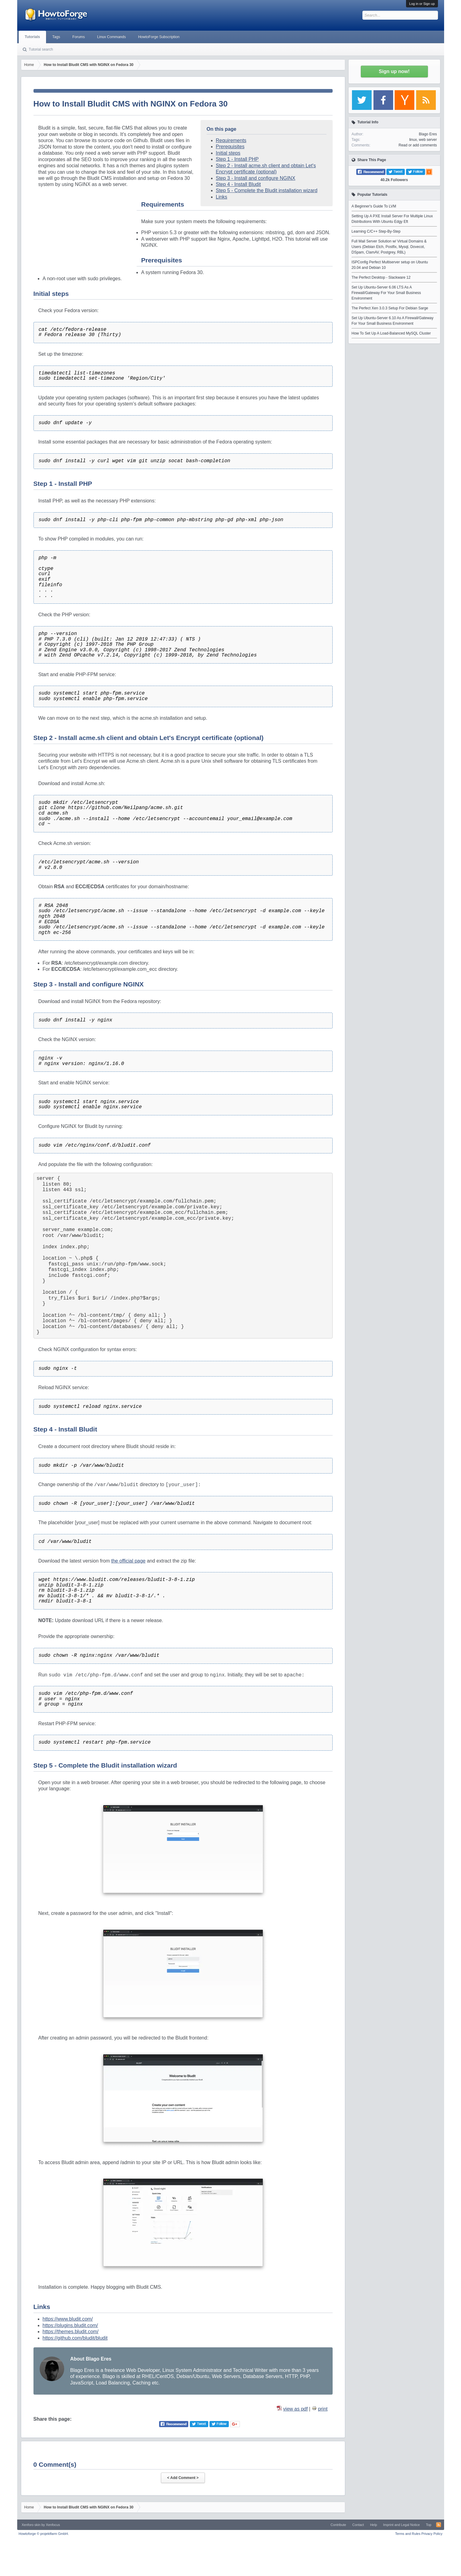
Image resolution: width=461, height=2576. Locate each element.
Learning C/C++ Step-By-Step (376, 231)
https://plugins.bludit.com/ (70, 2325)
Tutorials (32, 37)
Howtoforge (44, 2533)
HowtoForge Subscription (159, 37)
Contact (358, 2525)
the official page (128, 1560)
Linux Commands (111, 37)
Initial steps (228, 153)
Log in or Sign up (422, 4)
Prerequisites (230, 146)
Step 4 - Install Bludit (238, 184)
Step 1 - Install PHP (237, 159)
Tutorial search (41, 49)
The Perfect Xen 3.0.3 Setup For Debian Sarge (390, 308)
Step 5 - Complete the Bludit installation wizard (267, 190)
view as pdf (295, 2408)
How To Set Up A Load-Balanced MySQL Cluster (391, 333)
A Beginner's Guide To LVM (374, 206)
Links (221, 196)
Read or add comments (418, 145)
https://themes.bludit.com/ (71, 2331)
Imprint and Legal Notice (401, 2525)
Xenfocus (53, 2525)
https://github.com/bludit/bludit (75, 2338)
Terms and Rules (407, 2533)
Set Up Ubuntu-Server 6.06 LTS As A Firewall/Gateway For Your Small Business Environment (386, 292)
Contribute (338, 2525)
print (322, 2408)
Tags (56, 37)
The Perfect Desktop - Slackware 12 (381, 277)
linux (413, 140)
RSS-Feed (438, 2524)
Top (429, 2525)
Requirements (231, 140)
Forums (78, 37)
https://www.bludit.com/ (68, 2319)
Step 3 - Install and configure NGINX (255, 178)
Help (373, 2525)
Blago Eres (428, 134)
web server (428, 140)
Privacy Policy (431, 2533)
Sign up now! (394, 71)
